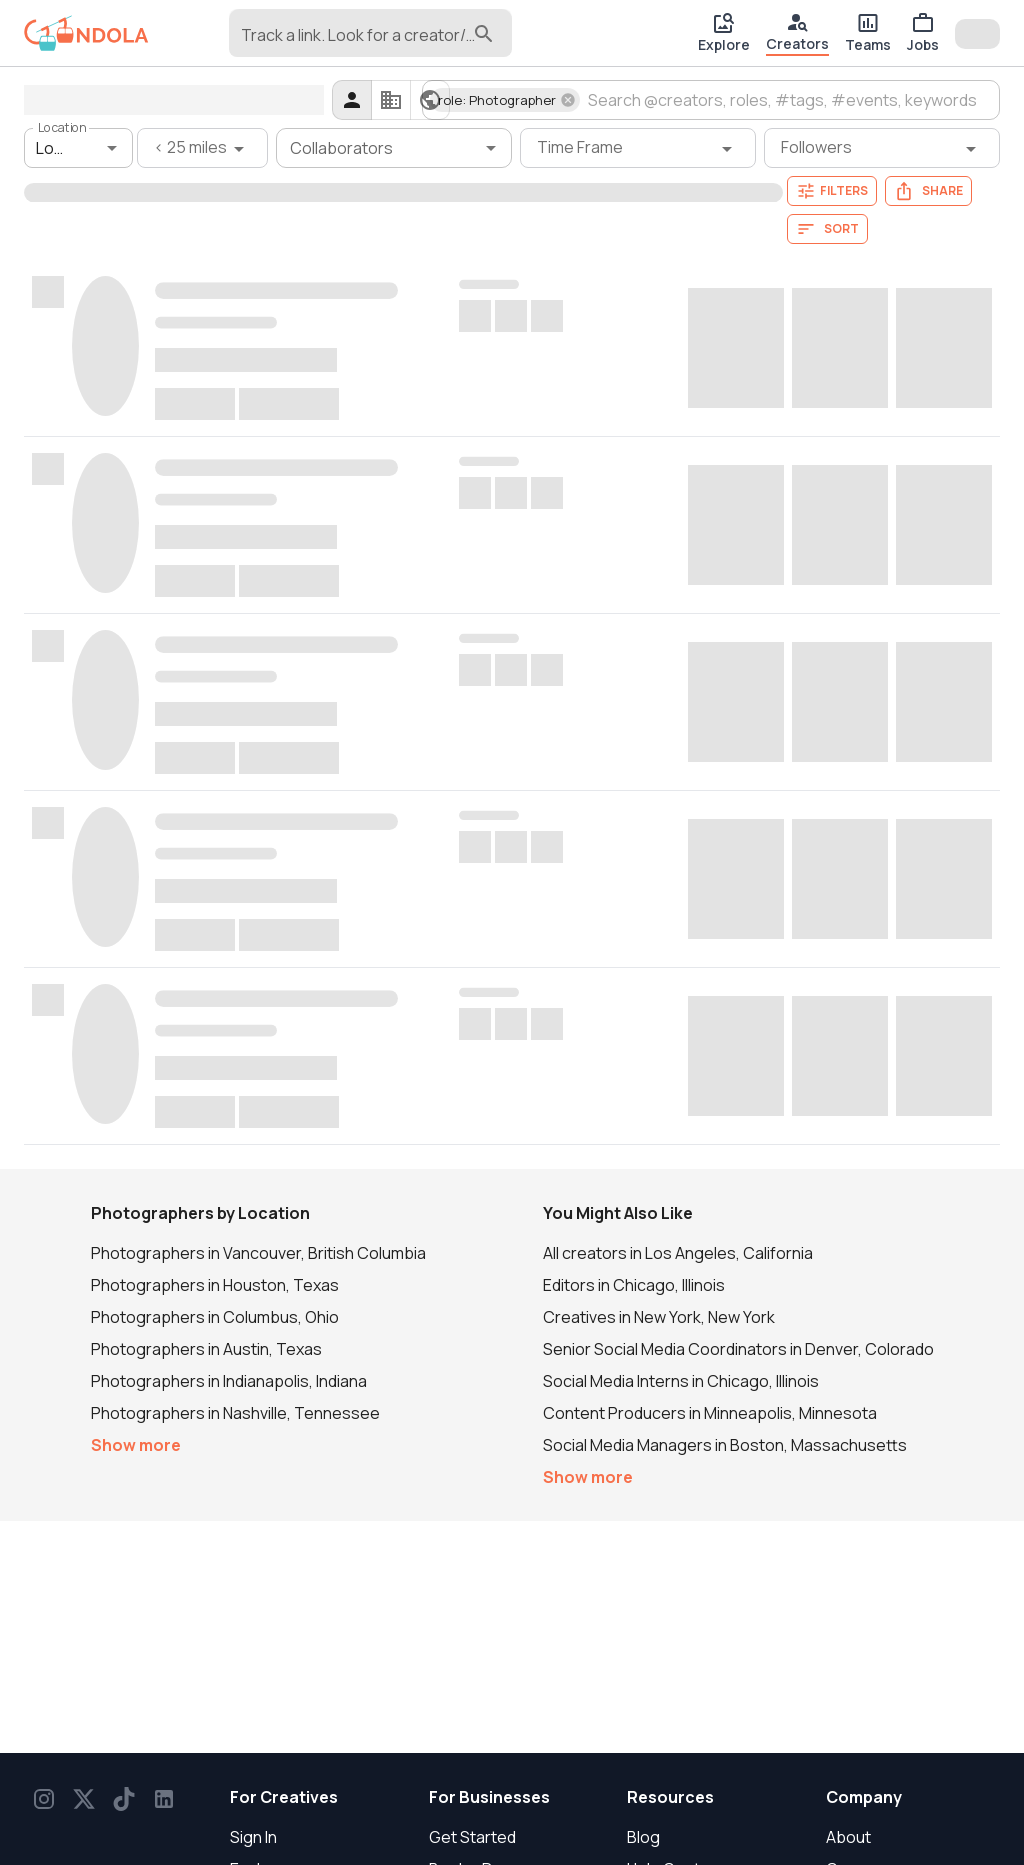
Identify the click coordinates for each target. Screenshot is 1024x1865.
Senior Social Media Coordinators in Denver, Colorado (738, 1349)
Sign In (253, 1837)
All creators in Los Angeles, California (678, 1253)
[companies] (391, 100)
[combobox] (355, 42)
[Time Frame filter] (638, 148)
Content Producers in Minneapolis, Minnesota (710, 1413)
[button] (505, 100)
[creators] (352, 100)
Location (62, 127)
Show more (136, 1445)
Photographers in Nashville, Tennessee (235, 1413)
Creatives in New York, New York (659, 1317)
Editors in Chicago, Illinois (634, 1285)
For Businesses (489, 1797)
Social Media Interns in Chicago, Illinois (681, 1381)
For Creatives (284, 1797)
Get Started (472, 1837)
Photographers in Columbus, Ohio (215, 1317)
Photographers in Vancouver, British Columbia (258, 1253)
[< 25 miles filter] (202, 148)
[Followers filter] (882, 148)
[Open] (112, 148)
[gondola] (86, 33)
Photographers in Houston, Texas (215, 1285)
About (848, 1837)
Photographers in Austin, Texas (206, 1349)
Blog (643, 1837)
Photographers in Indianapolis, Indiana (229, 1381)
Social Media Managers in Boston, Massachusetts (725, 1445)
